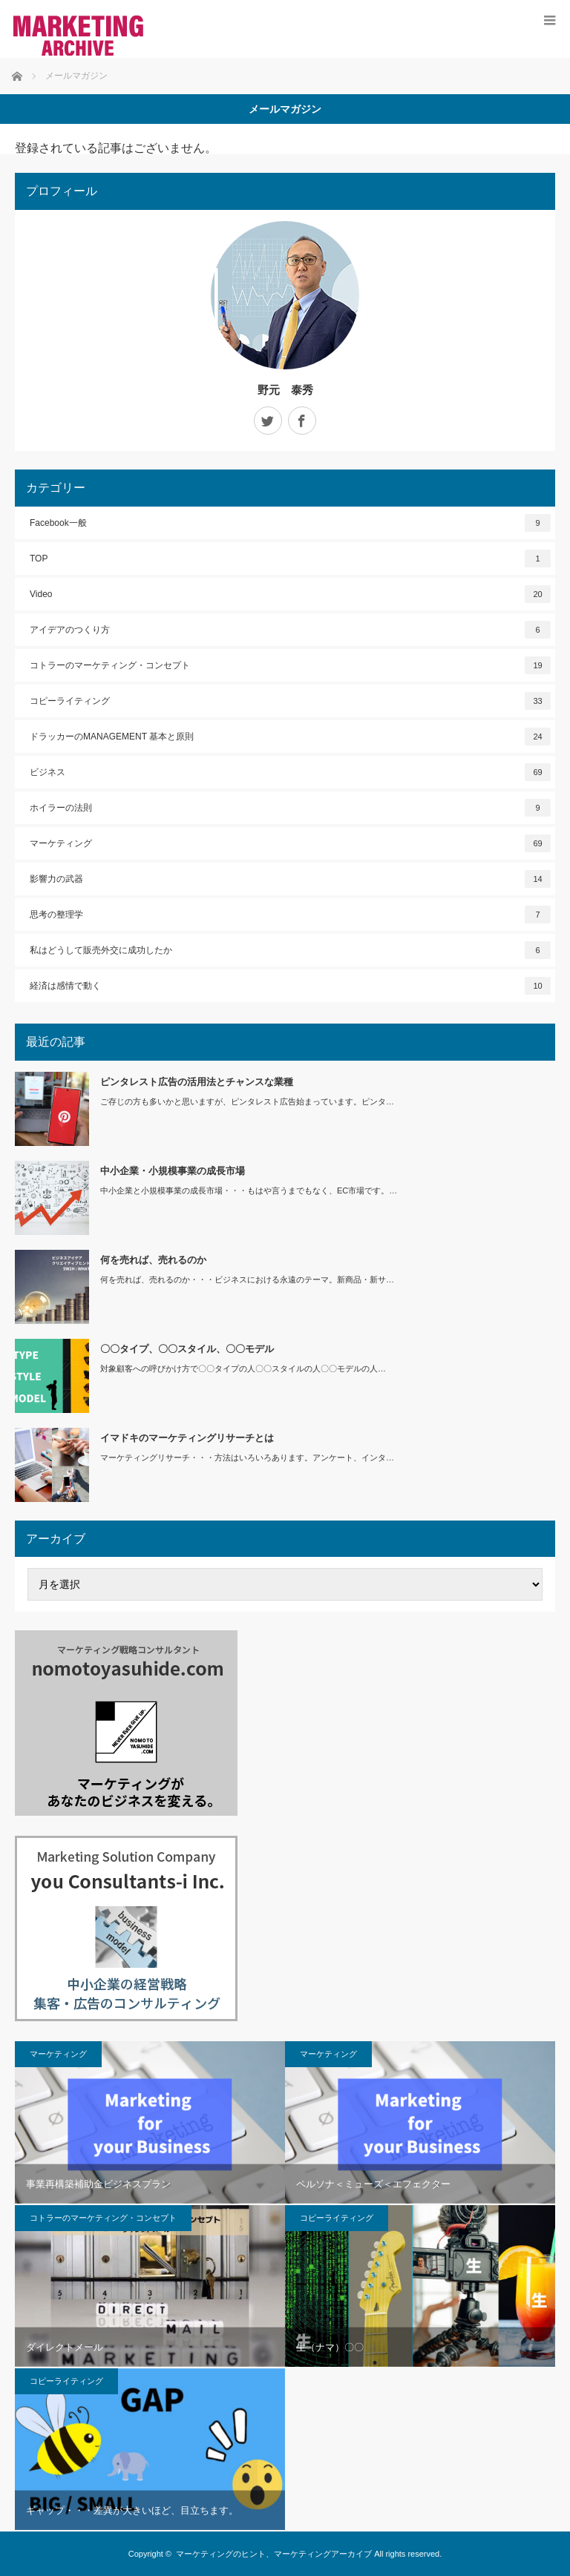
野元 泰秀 (285, 389)
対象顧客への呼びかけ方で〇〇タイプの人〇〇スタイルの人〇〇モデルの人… (243, 1368)
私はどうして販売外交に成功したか (290, 950)
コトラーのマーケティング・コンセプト (290, 665)
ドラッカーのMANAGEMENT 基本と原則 (290, 736)
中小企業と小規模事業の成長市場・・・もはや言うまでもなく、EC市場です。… (248, 1190)
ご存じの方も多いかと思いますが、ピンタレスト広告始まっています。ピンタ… (247, 1101)
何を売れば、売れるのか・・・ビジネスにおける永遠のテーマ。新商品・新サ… (247, 1279)
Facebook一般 (290, 523)
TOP (290, 558)
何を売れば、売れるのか (153, 1259)
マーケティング (290, 843)
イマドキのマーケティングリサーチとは (187, 1437)
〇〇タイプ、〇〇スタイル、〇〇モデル (187, 1348)
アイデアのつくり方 (290, 630)
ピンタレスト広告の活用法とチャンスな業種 (196, 1081)
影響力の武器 (290, 879)
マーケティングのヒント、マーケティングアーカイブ (274, 2553)
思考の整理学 (290, 914)
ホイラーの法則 (290, 808)
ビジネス (290, 772)
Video (290, 594)
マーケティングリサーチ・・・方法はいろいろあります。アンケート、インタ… (247, 1457)
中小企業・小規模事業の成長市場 (172, 1170)
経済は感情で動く (290, 986)
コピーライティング (290, 701)
